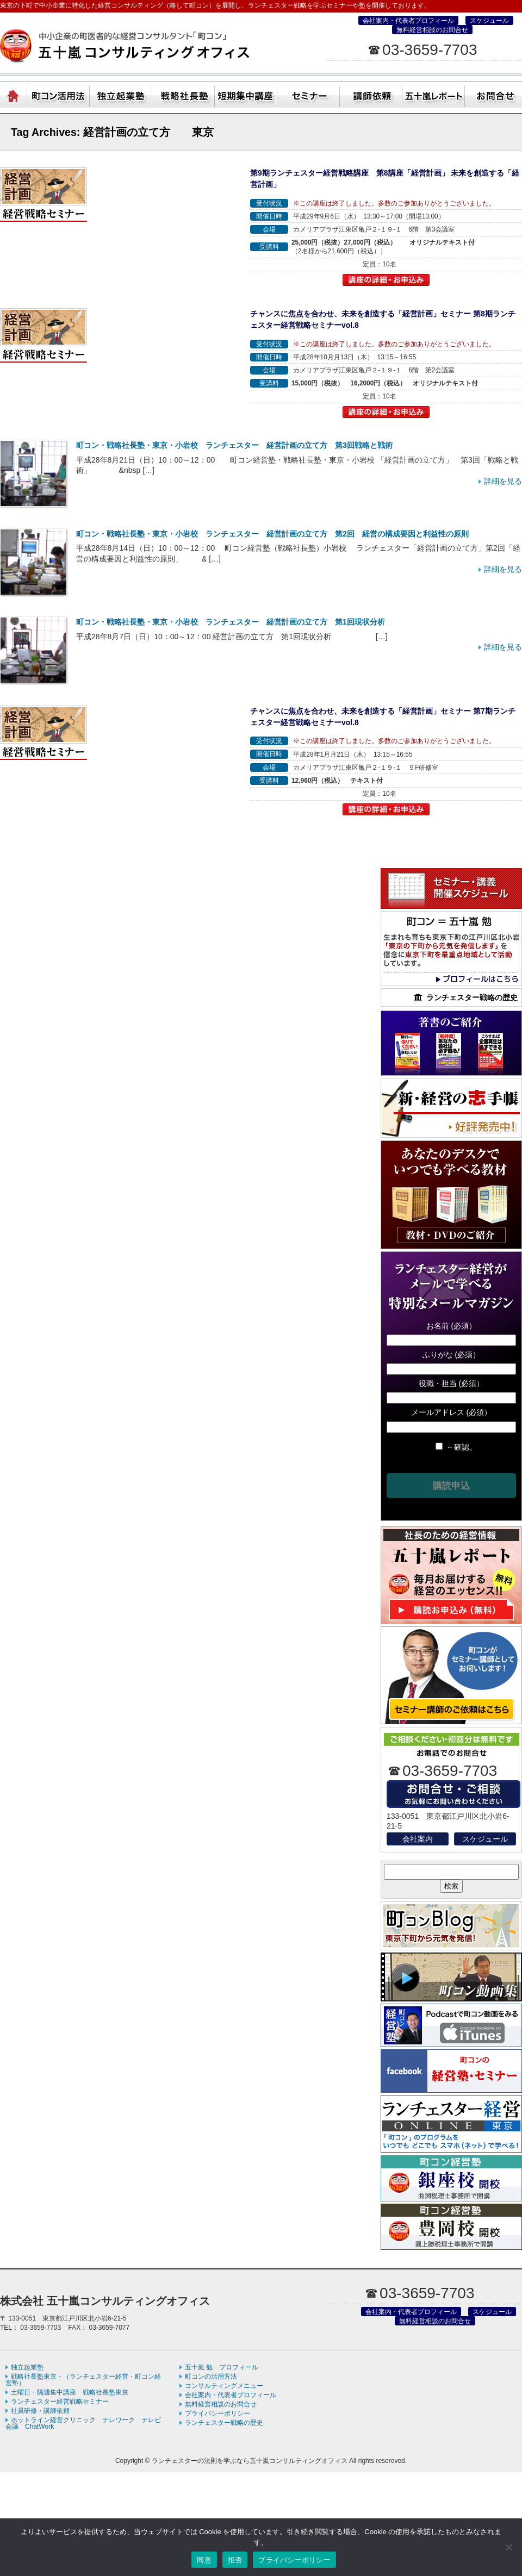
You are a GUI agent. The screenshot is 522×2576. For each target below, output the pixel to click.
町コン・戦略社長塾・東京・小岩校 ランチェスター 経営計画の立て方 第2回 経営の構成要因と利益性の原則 (272, 533)
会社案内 (417, 1839)
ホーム (13, 94)
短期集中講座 (246, 94)
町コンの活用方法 (211, 2376)
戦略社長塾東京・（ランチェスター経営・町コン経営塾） (183, 94)
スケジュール (489, 20)
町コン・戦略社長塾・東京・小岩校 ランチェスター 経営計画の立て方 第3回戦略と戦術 (234, 445)
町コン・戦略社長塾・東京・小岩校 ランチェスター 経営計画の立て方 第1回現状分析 (230, 622)
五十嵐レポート (433, 94)
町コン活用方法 (58, 94)
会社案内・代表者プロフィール (408, 20)
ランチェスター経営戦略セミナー (60, 2401)
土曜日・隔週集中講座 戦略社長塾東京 (69, 2392)
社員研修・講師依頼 (371, 94)
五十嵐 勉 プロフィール (221, 2367)
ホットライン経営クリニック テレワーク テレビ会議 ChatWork (83, 2423)
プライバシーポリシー (217, 2413)
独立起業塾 (121, 94)
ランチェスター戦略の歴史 (224, 2423)
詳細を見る (503, 481)
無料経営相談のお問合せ (432, 30)
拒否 (235, 2560)
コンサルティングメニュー (224, 2386)
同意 (204, 2560)
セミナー (308, 94)
